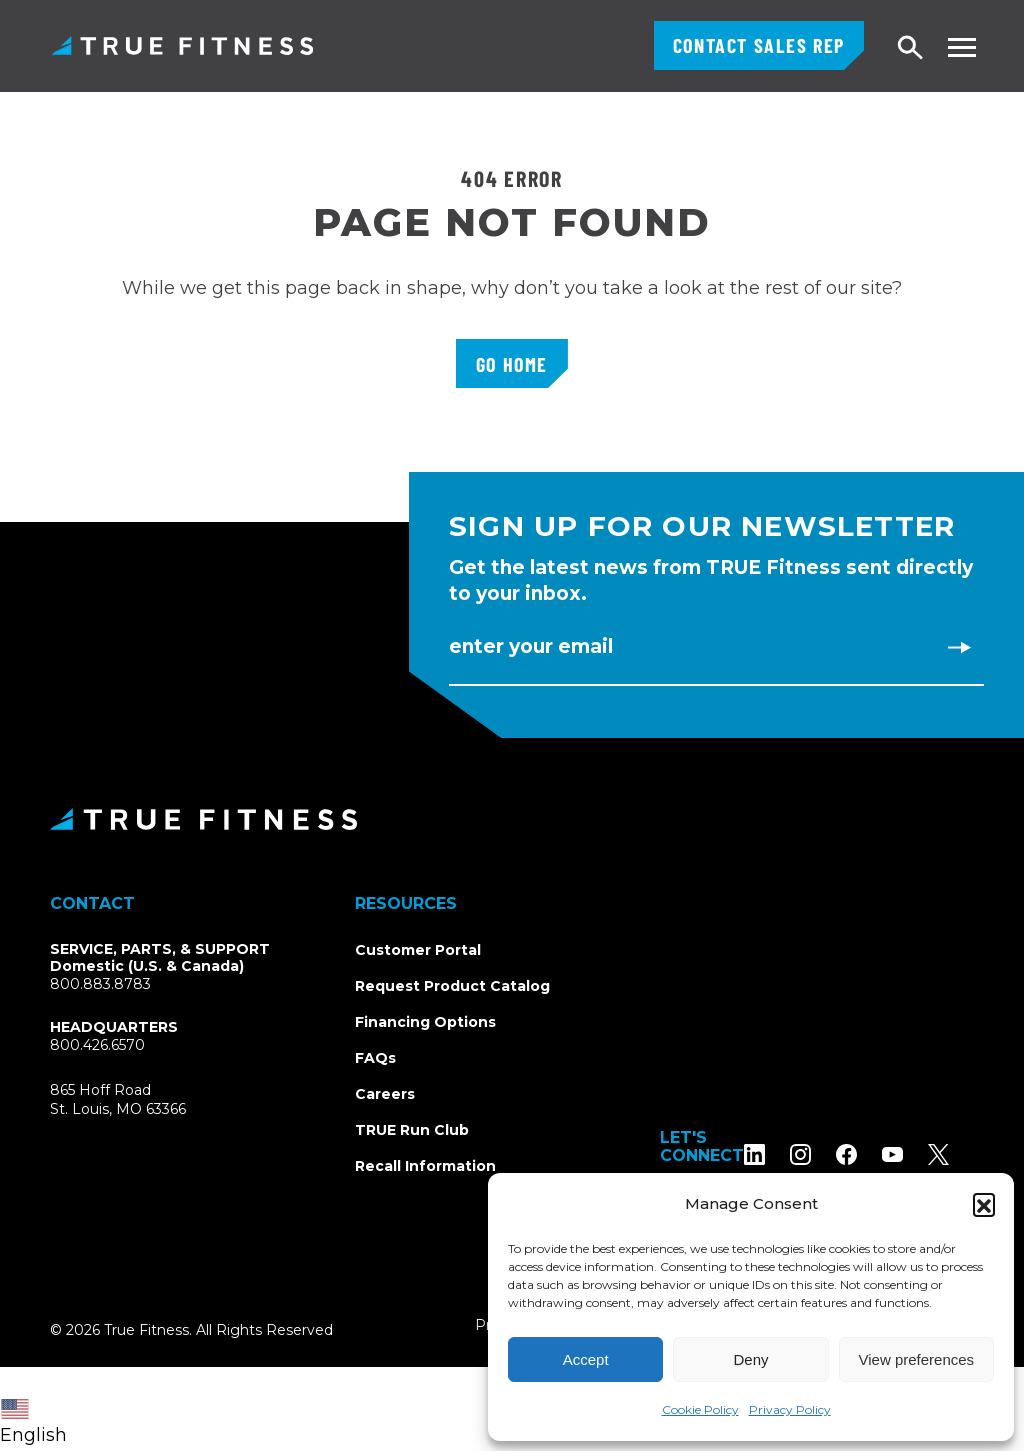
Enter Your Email (531, 646)
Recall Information (425, 1166)
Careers (385, 1094)
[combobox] (38, 1409)
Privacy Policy (790, 1409)
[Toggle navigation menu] (961, 47)
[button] (984, 1204)
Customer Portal (418, 950)
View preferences (917, 1359)
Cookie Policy (700, 1409)
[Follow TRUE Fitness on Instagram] (825, 1154)
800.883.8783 (100, 984)
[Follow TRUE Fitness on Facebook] (871, 1154)
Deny (750, 1359)
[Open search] (911, 48)
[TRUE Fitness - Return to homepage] (512, 819)
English (33, 1422)
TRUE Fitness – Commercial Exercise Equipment (182, 45)
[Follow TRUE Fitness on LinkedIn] (779, 1154)
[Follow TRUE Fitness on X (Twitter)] (963, 1154)
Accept (586, 1359)
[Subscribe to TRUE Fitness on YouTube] (917, 1154)
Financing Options (425, 1022)
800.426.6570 (97, 1045)
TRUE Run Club (412, 1130)
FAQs (375, 1058)
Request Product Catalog (452, 986)
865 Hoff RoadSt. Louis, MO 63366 (118, 1100)
